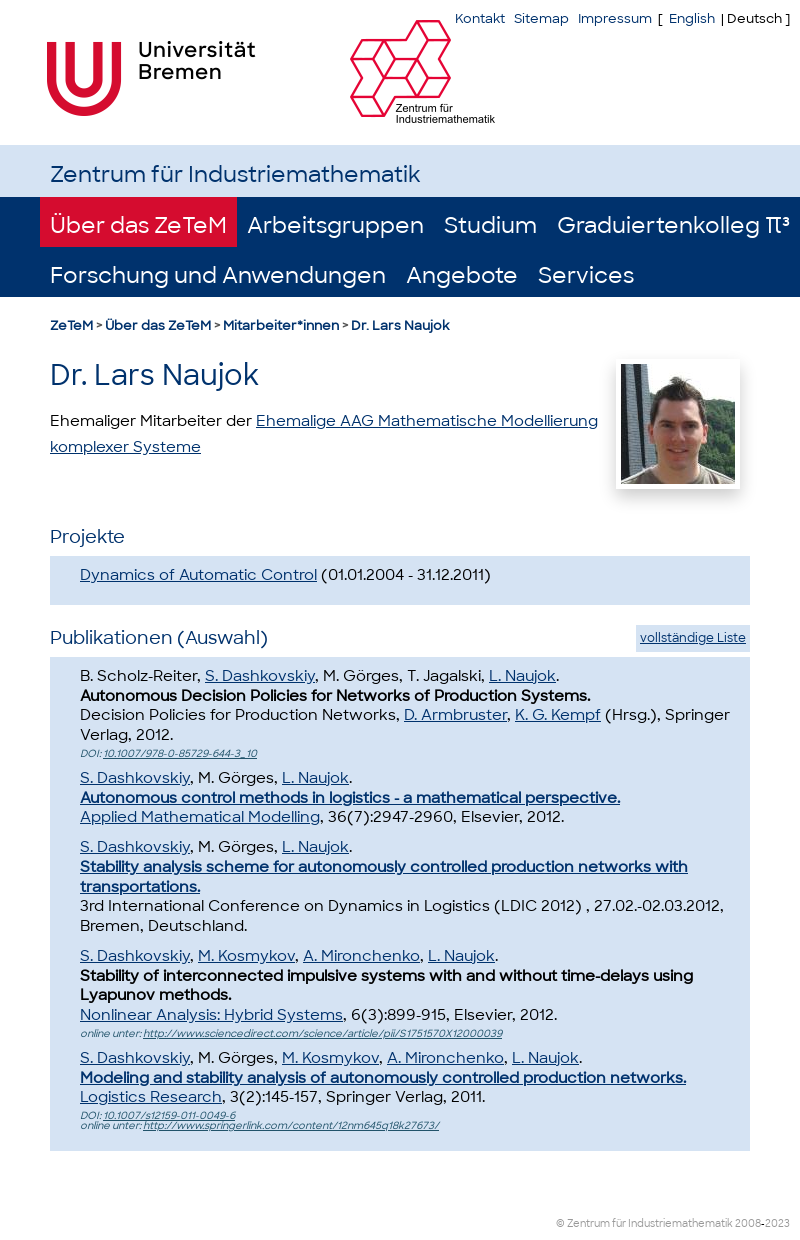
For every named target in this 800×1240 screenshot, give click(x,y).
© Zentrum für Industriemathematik (644, 1223)
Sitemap (541, 18)
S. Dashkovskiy (260, 676)
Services (586, 275)
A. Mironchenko (361, 956)
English (692, 18)
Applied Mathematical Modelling (200, 817)
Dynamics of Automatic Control (198, 575)
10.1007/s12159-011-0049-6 (169, 1115)
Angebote (462, 275)
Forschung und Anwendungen (218, 275)
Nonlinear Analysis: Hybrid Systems (211, 1015)
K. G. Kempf (558, 715)
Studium (490, 225)
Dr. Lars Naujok (400, 325)
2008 (748, 1223)
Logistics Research (151, 1097)
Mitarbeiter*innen (281, 325)
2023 (777, 1223)
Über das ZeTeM (138, 225)
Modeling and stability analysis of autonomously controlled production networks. (383, 1078)
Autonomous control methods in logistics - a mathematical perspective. (350, 798)
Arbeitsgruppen (335, 225)
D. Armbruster (455, 715)
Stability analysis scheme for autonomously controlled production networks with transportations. (384, 877)
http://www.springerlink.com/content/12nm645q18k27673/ (291, 1125)
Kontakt (480, 18)
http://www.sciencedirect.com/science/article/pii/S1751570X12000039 (322, 1033)
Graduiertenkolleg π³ (673, 225)
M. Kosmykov (246, 956)
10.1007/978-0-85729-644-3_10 (180, 753)
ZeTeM (71, 325)
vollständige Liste (693, 638)
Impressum (615, 18)
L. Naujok (522, 676)
